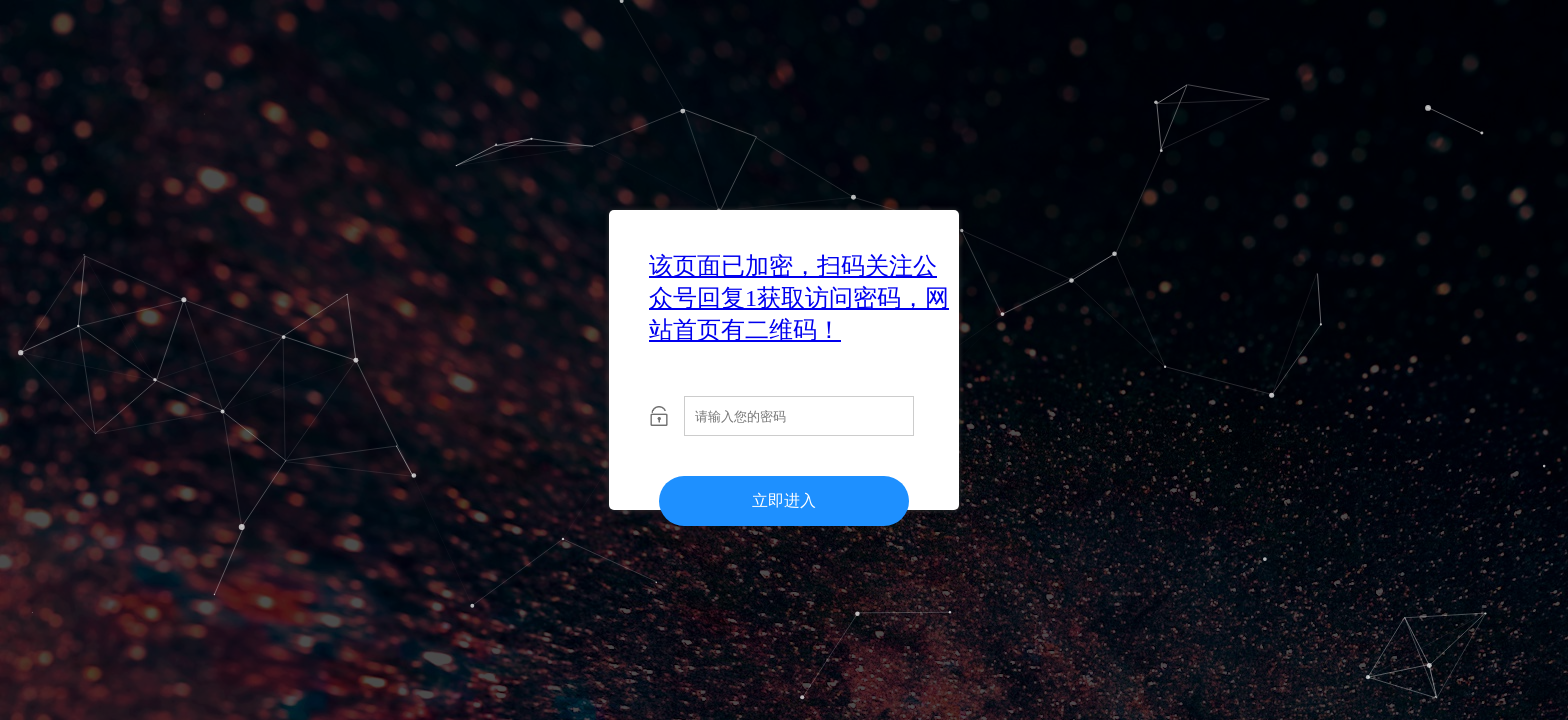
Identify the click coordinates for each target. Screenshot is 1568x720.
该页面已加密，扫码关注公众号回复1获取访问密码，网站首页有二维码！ (799, 298)
